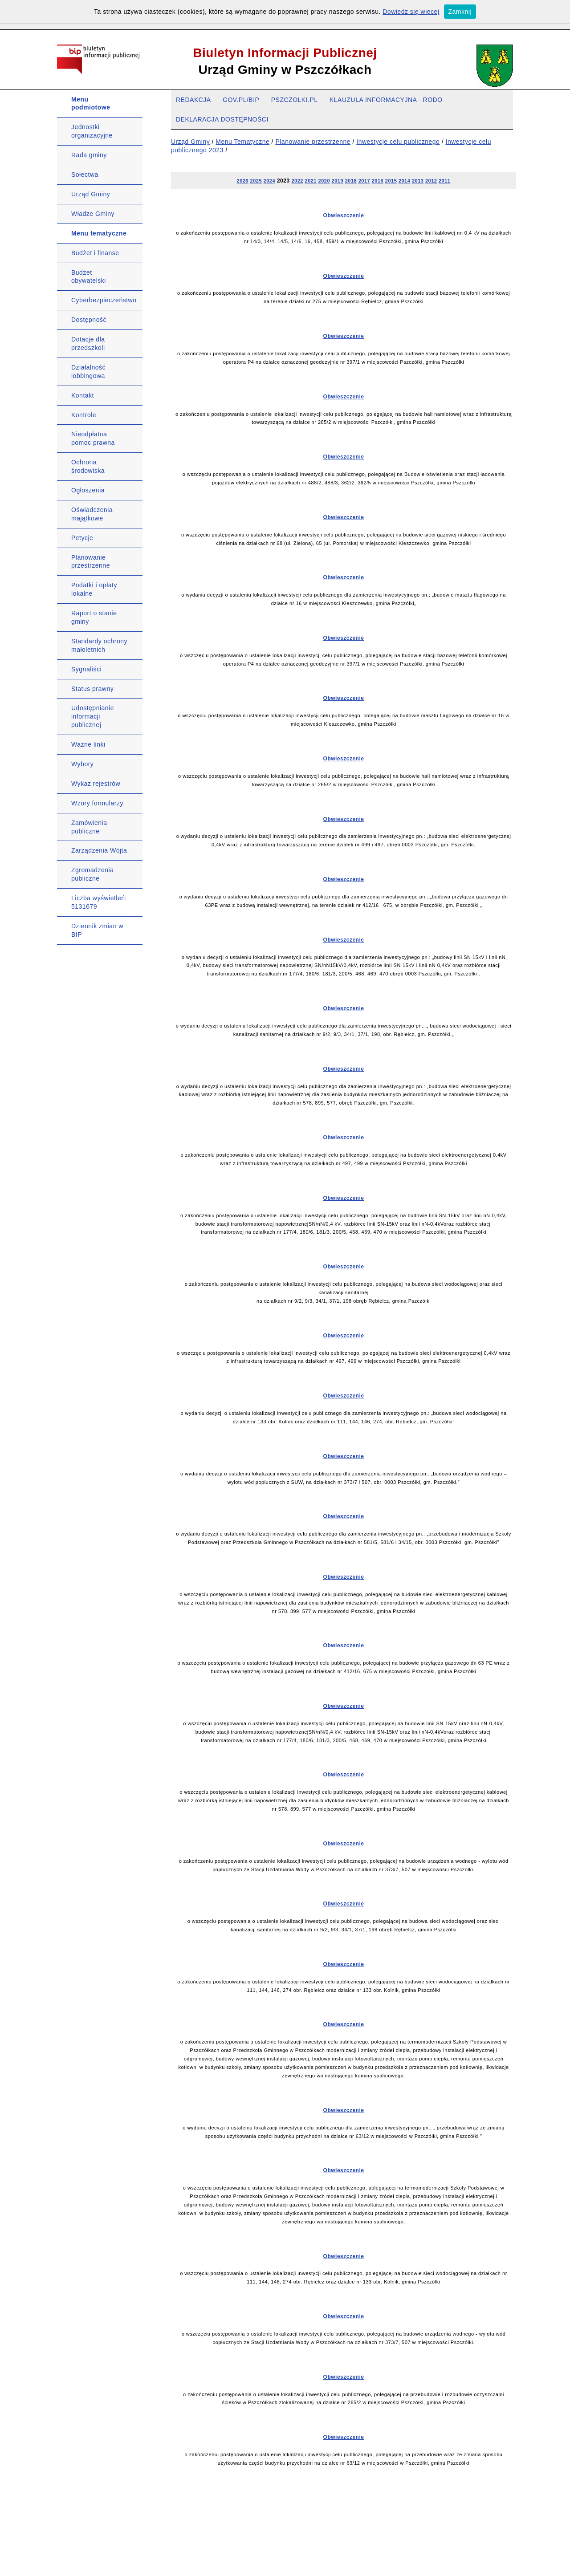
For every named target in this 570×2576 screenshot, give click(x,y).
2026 (242, 180)
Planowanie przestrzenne (90, 561)
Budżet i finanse (95, 252)
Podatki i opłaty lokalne (94, 589)
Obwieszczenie (343, 215)
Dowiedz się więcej (411, 11)
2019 (337, 180)
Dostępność (88, 319)
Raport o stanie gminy (94, 617)
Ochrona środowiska (88, 466)
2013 (417, 180)
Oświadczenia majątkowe (92, 514)
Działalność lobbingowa (88, 371)
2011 (444, 180)
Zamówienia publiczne (89, 827)
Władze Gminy (92, 213)
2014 (404, 180)
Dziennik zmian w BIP (97, 930)
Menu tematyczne (98, 233)
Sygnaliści (86, 669)
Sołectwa (84, 174)
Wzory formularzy (97, 803)
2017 (364, 180)
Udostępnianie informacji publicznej (92, 716)
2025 (256, 180)
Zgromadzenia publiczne (92, 874)
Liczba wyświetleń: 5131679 (99, 902)
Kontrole (83, 414)
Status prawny (92, 688)
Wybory (82, 764)
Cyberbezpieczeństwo (103, 300)
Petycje (82, 537)
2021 (311, 180)
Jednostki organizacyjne (92, 131)
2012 (431, 180)
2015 (391, 180)
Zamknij (460, 11)
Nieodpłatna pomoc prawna (93, 438)
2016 (377, 180)
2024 (269, 180)
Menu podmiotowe (90, 103)
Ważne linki (88, 744)
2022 (297, 180)
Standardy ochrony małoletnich (99, 645)
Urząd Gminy (90, 194)
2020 (324, 180)
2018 (351, 180)
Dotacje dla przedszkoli (88, 343)
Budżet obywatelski (88, 276)
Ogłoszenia (88, 490)
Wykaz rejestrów (95, 783)
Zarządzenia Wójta (99, 850)
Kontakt (82, 395)
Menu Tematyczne (242, 141)
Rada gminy (89, 154)
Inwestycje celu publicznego (398, 141)
